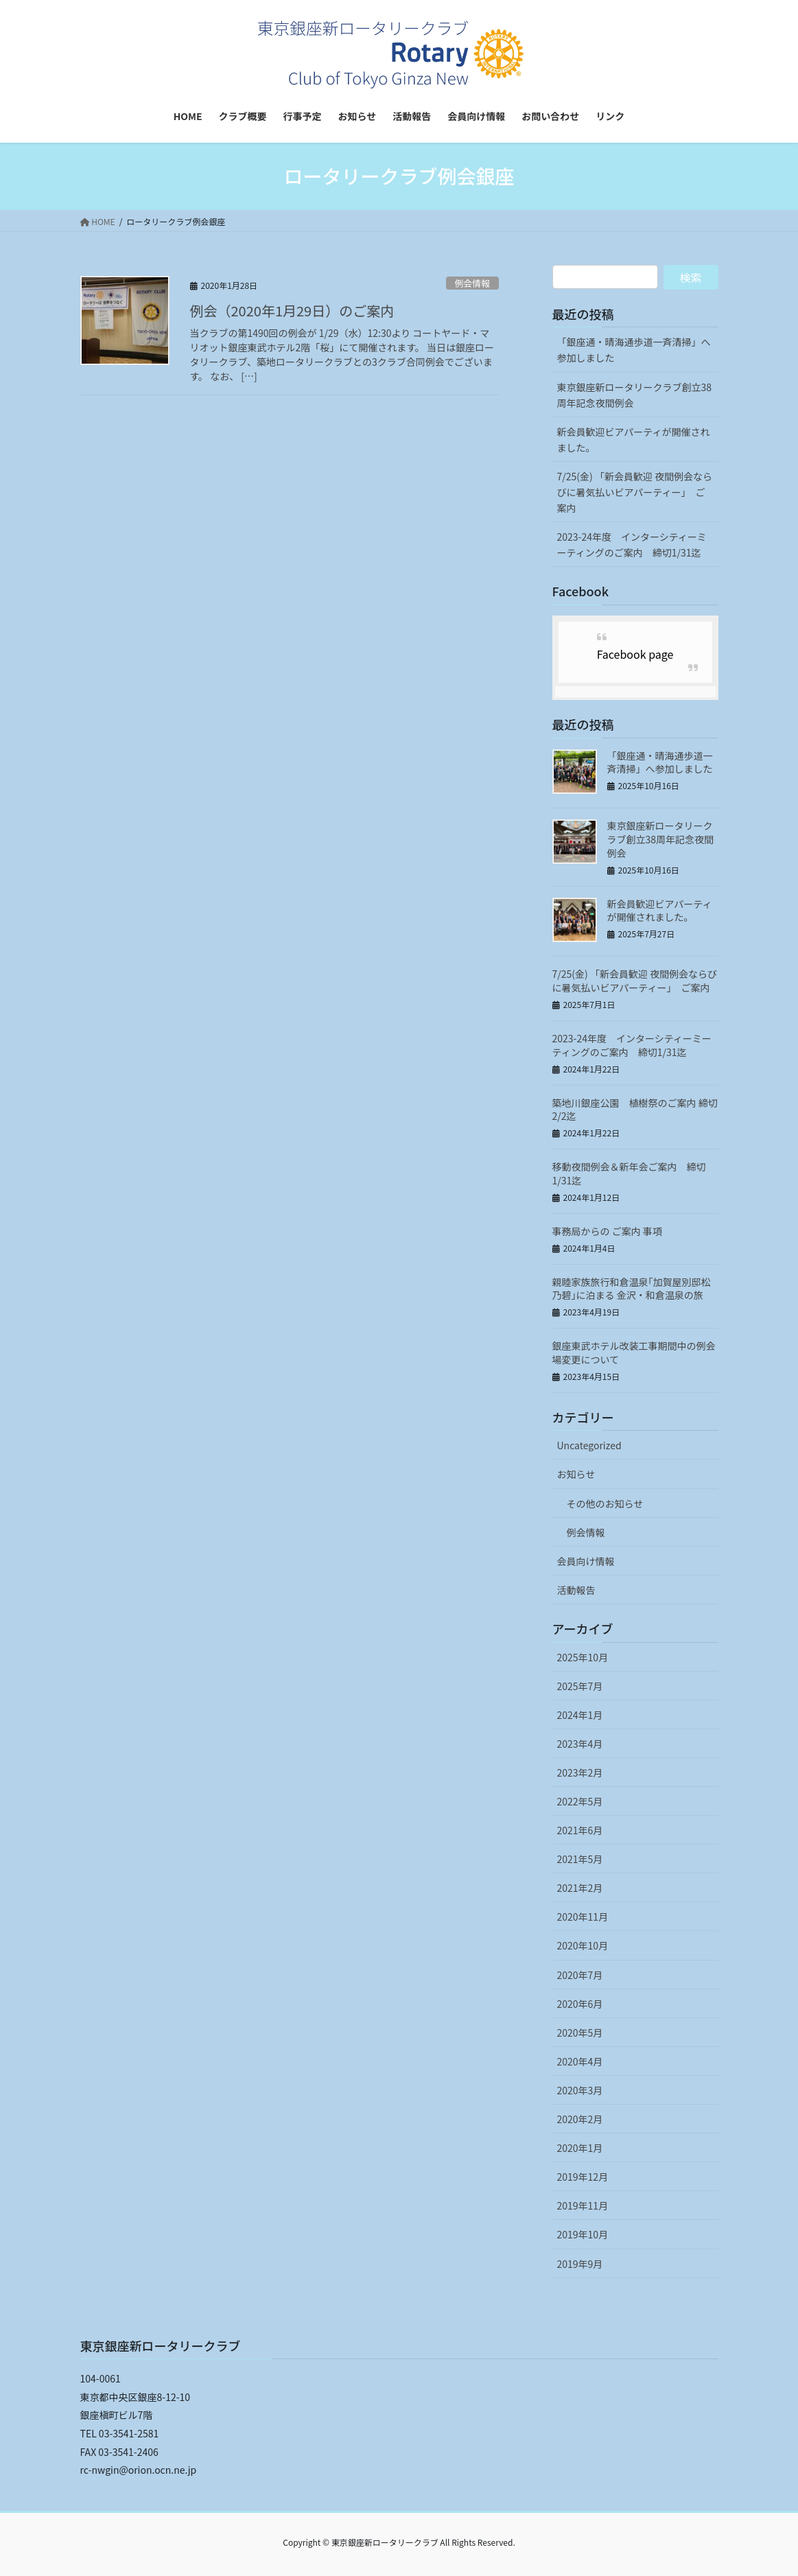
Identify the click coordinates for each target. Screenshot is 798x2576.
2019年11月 (583, 2205)
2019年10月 (583, 2234)
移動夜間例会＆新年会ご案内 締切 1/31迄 (629, 1173)
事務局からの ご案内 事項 (607, 1231)
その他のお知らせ (605, 1503)
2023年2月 (580, 1772)
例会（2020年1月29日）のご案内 (292, 310)
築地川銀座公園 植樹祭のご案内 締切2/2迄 (635, 1109)
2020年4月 (580, 2061)
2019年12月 (583, 2176)
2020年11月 (583, 1916)
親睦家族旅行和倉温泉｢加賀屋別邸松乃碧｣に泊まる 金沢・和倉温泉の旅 (631, 1288)
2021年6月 (580, 1830)
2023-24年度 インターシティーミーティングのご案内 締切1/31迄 (632, 544)
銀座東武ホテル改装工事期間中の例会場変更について (634, 1352)
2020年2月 (580, 2119)
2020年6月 (580, 2004)
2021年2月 (580, 1888)
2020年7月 (580, 1975)
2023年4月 (580, 1743)
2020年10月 (583, 1945)
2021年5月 (580, 1859)
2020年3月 (580, 2090)
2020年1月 (580, 2148)
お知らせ (576, 1474)
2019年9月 (580, 2264)
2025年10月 (583, 1657)
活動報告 (576, 1590)
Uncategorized (589, 1445)
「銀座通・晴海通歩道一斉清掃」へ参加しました (634, 349)
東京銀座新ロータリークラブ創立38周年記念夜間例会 (634, 395)
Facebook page (635, 654)
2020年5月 (580, 2032)
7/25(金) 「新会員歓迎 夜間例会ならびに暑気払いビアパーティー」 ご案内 (635, 492)
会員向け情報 (586, 1561)
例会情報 (472, 283)
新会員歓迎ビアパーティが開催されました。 (633, 439)
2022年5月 (580, 1801)
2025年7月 (580, 1686)
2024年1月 (580, 1715)
